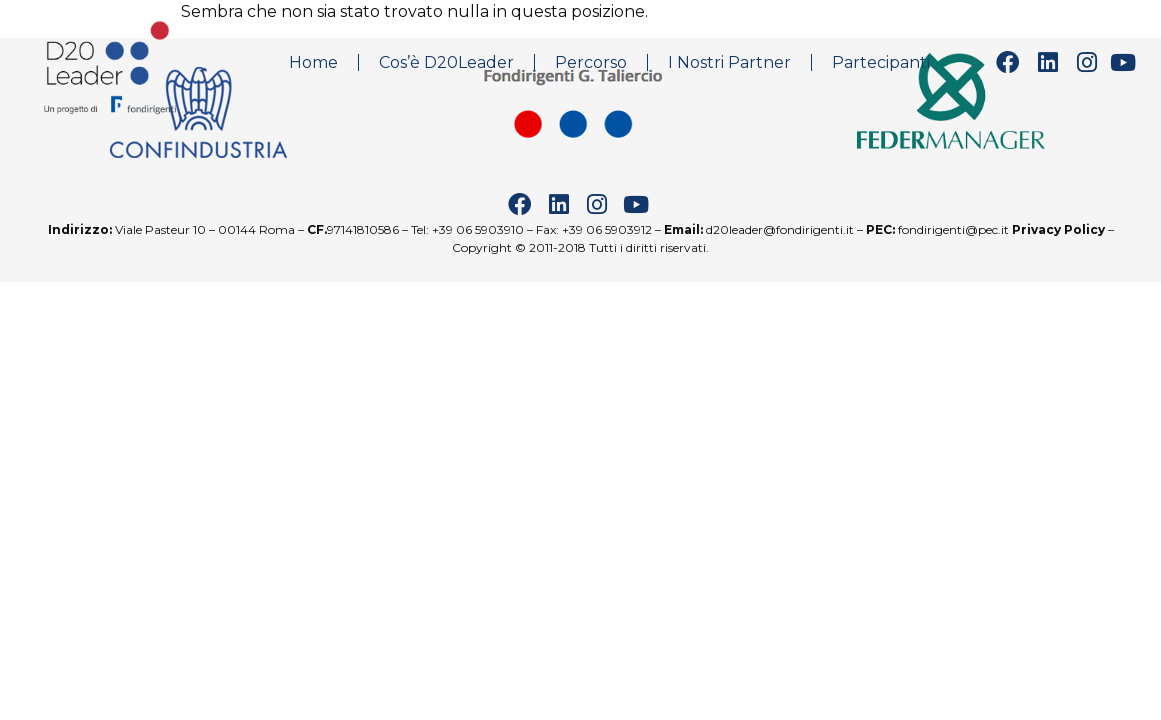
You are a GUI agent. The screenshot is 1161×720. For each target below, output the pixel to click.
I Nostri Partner (729, 62)
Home (313, 62)
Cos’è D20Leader (446, 62)
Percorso (591, 62)
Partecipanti (881, 62)
